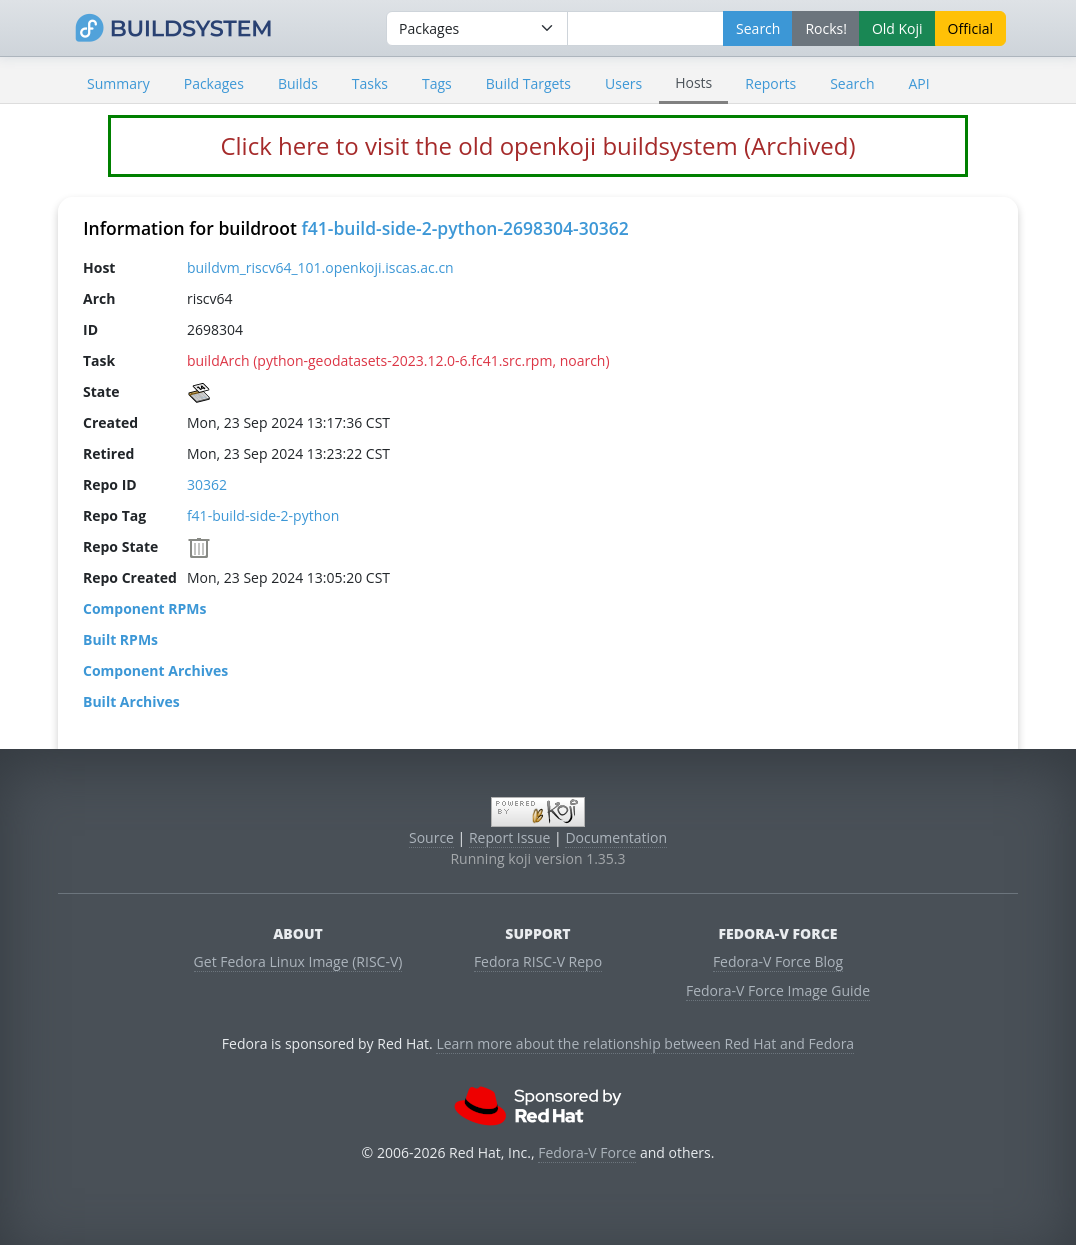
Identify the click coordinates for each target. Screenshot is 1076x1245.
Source (431, 837)
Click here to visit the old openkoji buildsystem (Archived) (537, 145)
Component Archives (155, 670)
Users (623, 83)
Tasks (370, 83)
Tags (437, 83)
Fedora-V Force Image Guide (778, 990)
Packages (214, 83)
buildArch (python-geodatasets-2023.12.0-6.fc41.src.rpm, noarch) (398, 360)
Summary (118, 83)
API (918, 83)
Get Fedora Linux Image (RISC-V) (298, 961)
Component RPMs (144, 608)
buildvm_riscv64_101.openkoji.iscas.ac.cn (320, 267)
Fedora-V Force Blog (778, 961)
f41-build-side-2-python (263, 515)
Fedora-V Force (587, 1152)
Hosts (693, 82)
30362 (207, 484)
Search (852, 83)
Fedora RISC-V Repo (538, 961)
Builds (298, 83)
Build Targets (528, 83)
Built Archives (131, 701)
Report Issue (510, 837)
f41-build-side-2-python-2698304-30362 (464, 228)
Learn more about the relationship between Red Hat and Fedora (645, 1043)
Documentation (616, 837)
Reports (770, 83)
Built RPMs (120, 639)
